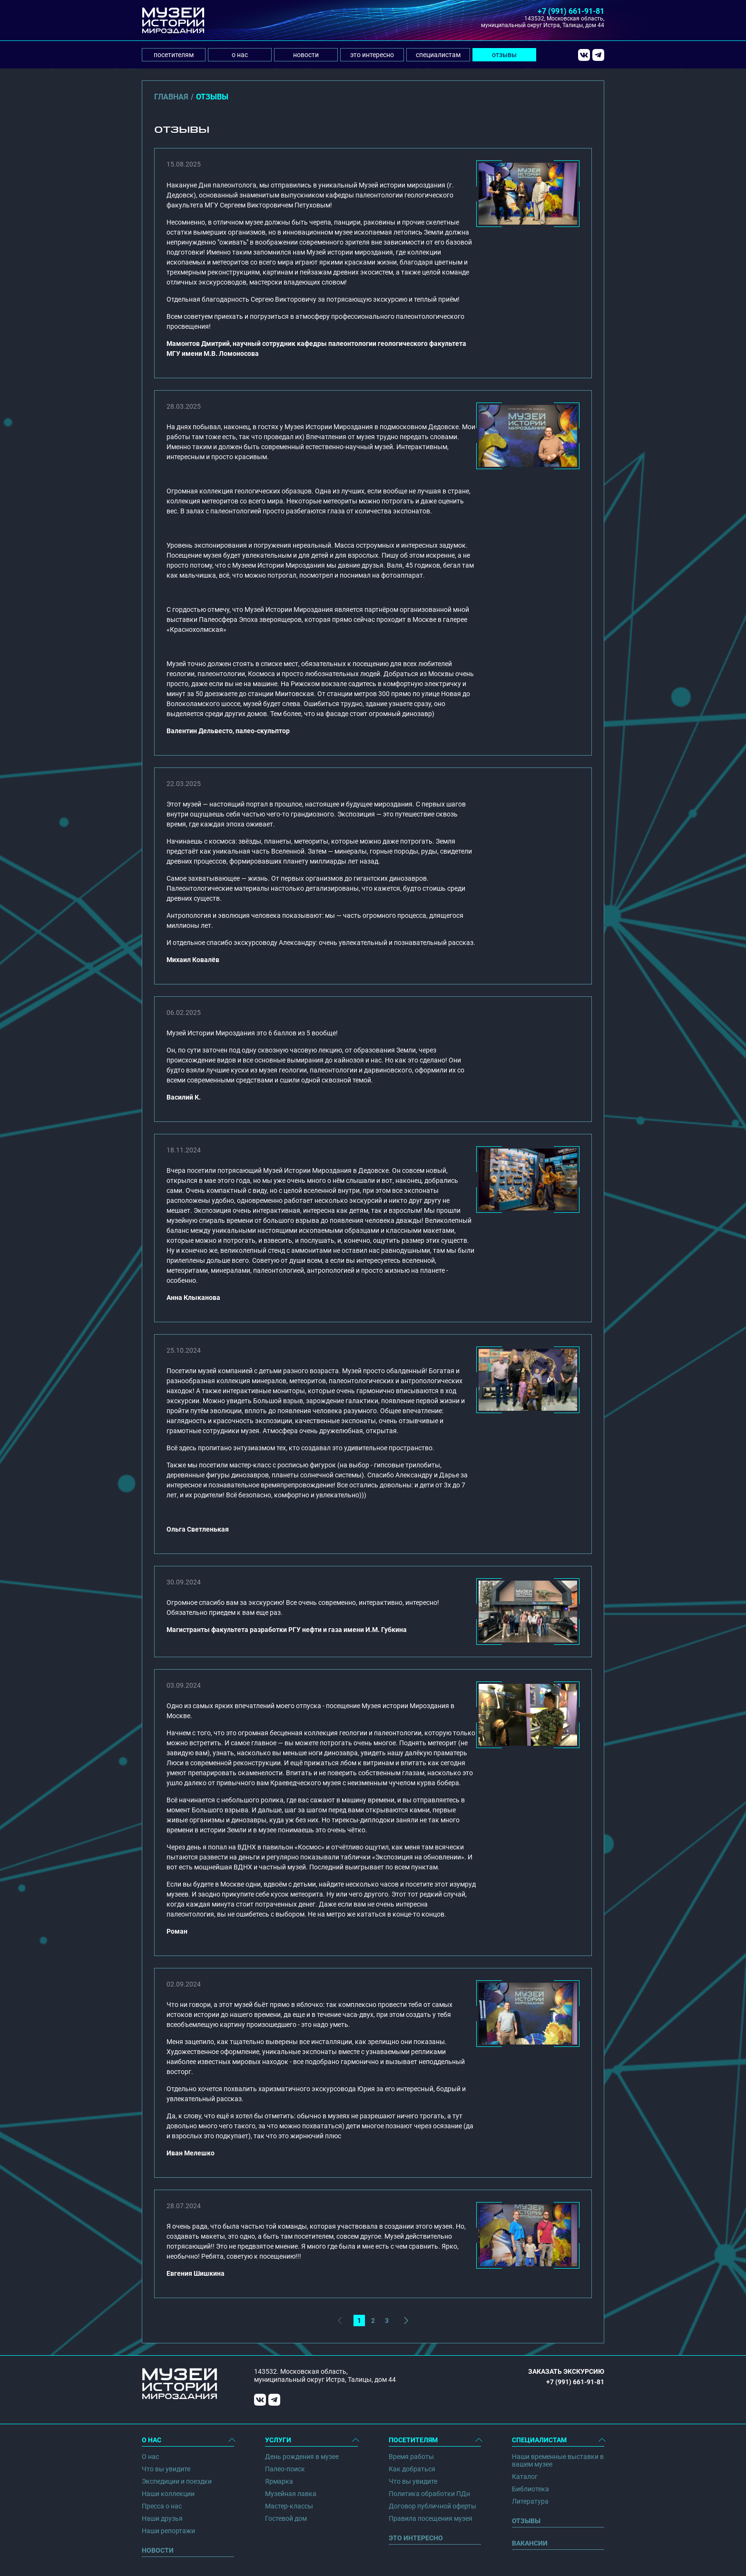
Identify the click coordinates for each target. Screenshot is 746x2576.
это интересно (372, 55)
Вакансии (530, 2543)
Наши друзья (162, 2518)
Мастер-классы (289, 2506)
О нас (150, 2456)
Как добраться (412, 2469)
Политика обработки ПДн (429, 2493)
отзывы (504, 55)
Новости (158, 2550)
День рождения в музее (302, 2456)
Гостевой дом (286, 2518)
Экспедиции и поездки (177, 2481)
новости (306, 55)
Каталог (525, 2476)
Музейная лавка (290, 2493)
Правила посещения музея (430, 2518)
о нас (240, 55)
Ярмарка (279, 2481)
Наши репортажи (168, 2531)
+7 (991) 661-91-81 (571, 11)
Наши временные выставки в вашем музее (558, 2460)
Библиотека (530, 2489)
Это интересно (416, 2538)
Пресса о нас (162, 2506)
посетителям (174, 55)
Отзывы (526, 2521)
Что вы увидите (166, 2469)
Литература (530, 2501)
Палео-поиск (285, 2469)
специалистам (438, 55)
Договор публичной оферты (432, 2506)
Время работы (411, 2456)
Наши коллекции (168, 2493)
